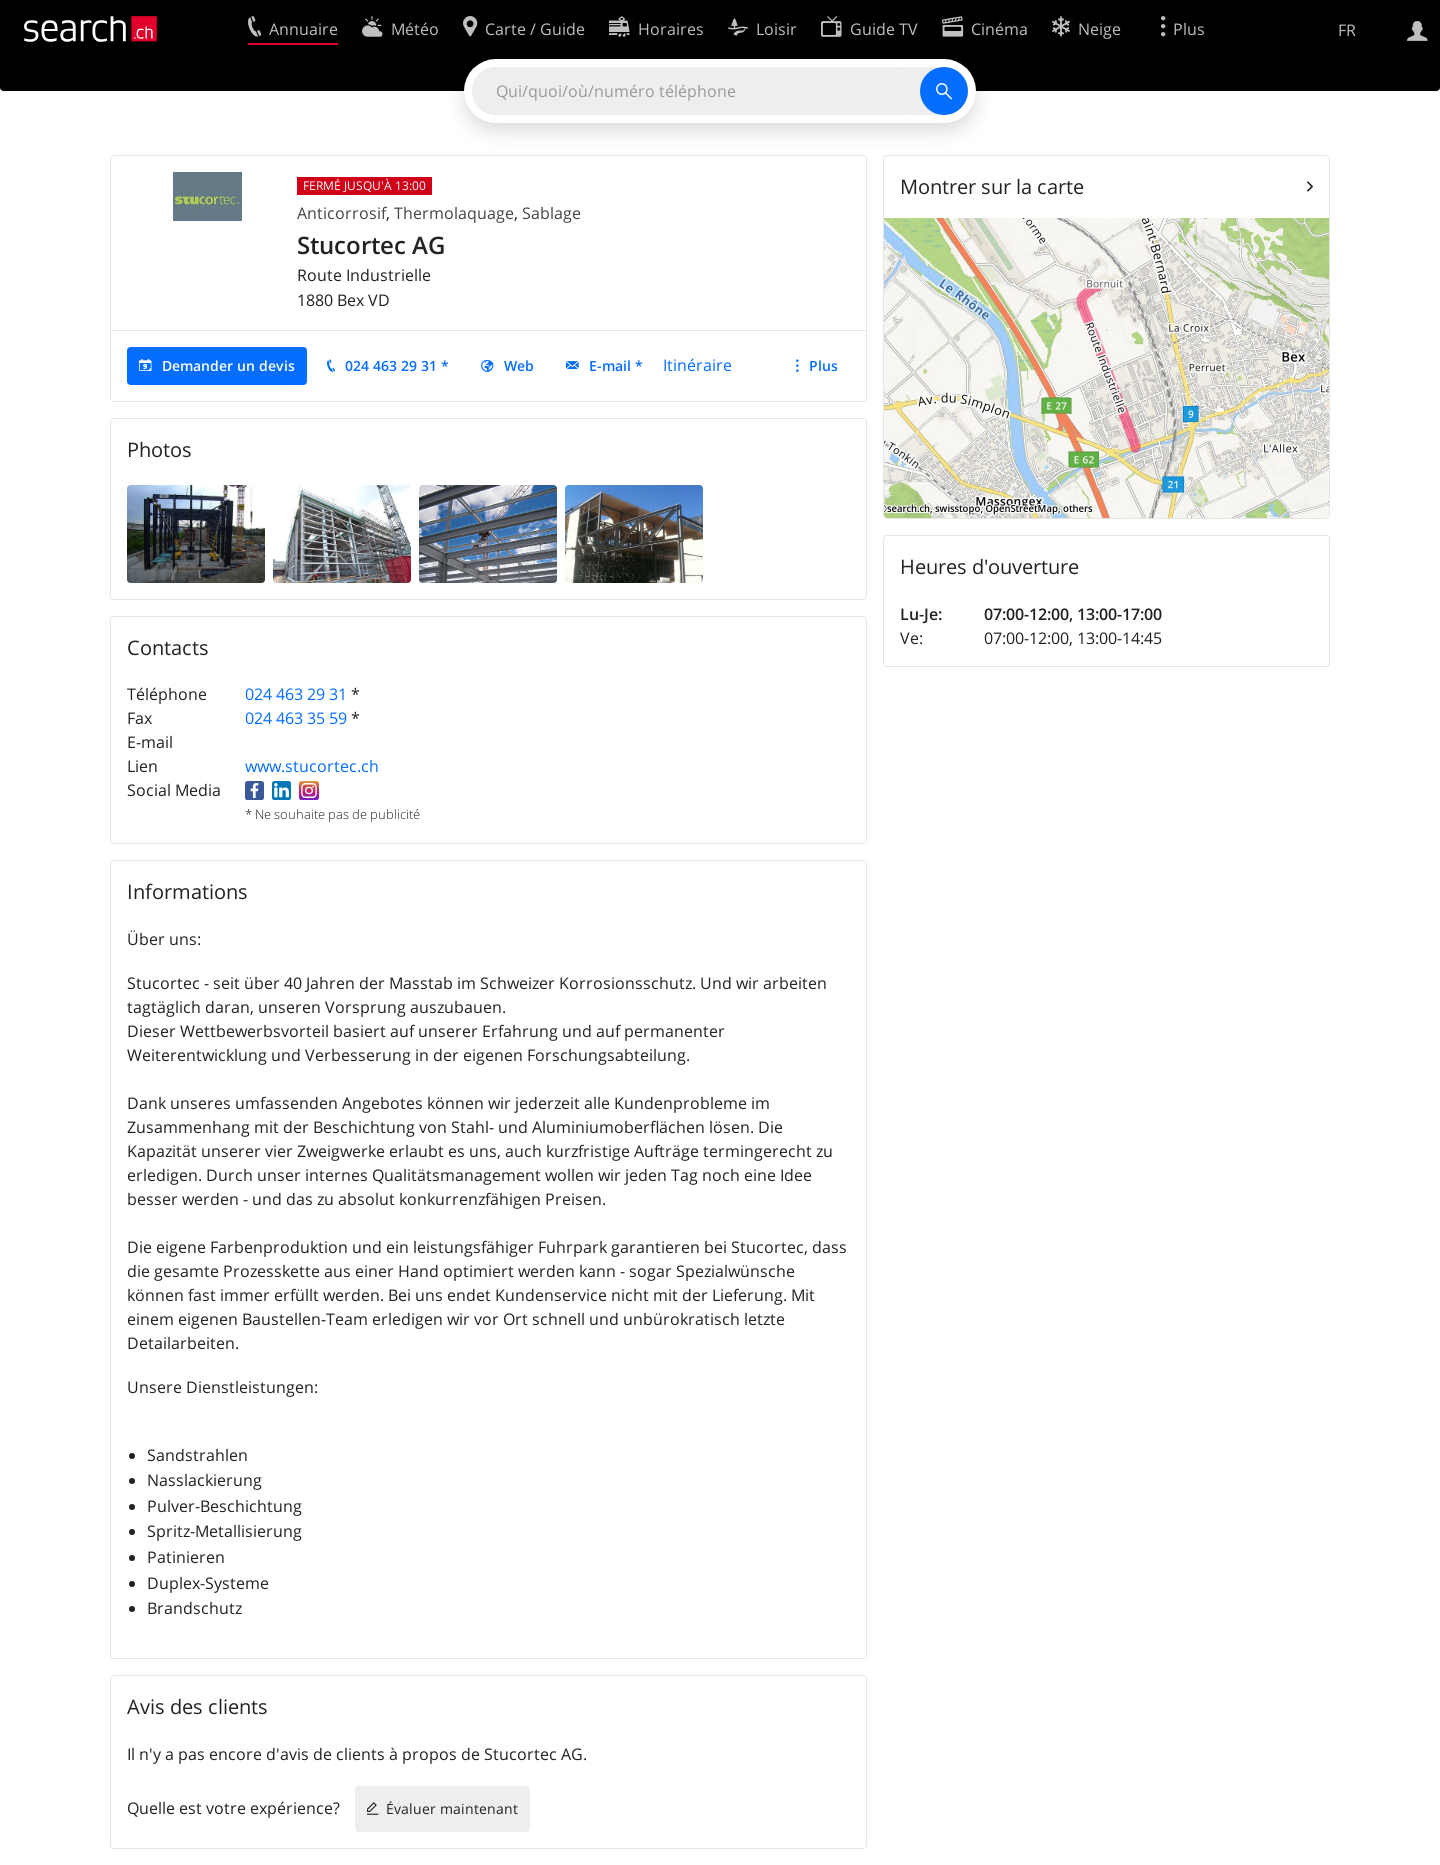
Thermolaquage (454, 213)
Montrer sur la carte (992, 186)
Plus (823, 365)
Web (519, 365)
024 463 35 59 (296, 718)
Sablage (551, 213)
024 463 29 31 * (397, 365)
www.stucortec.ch (312, 766)
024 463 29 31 (296, 694)
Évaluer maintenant (452, 1808)
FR (1347, 30)
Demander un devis (228, 365)
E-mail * (616, 365)
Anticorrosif (341, 213)
